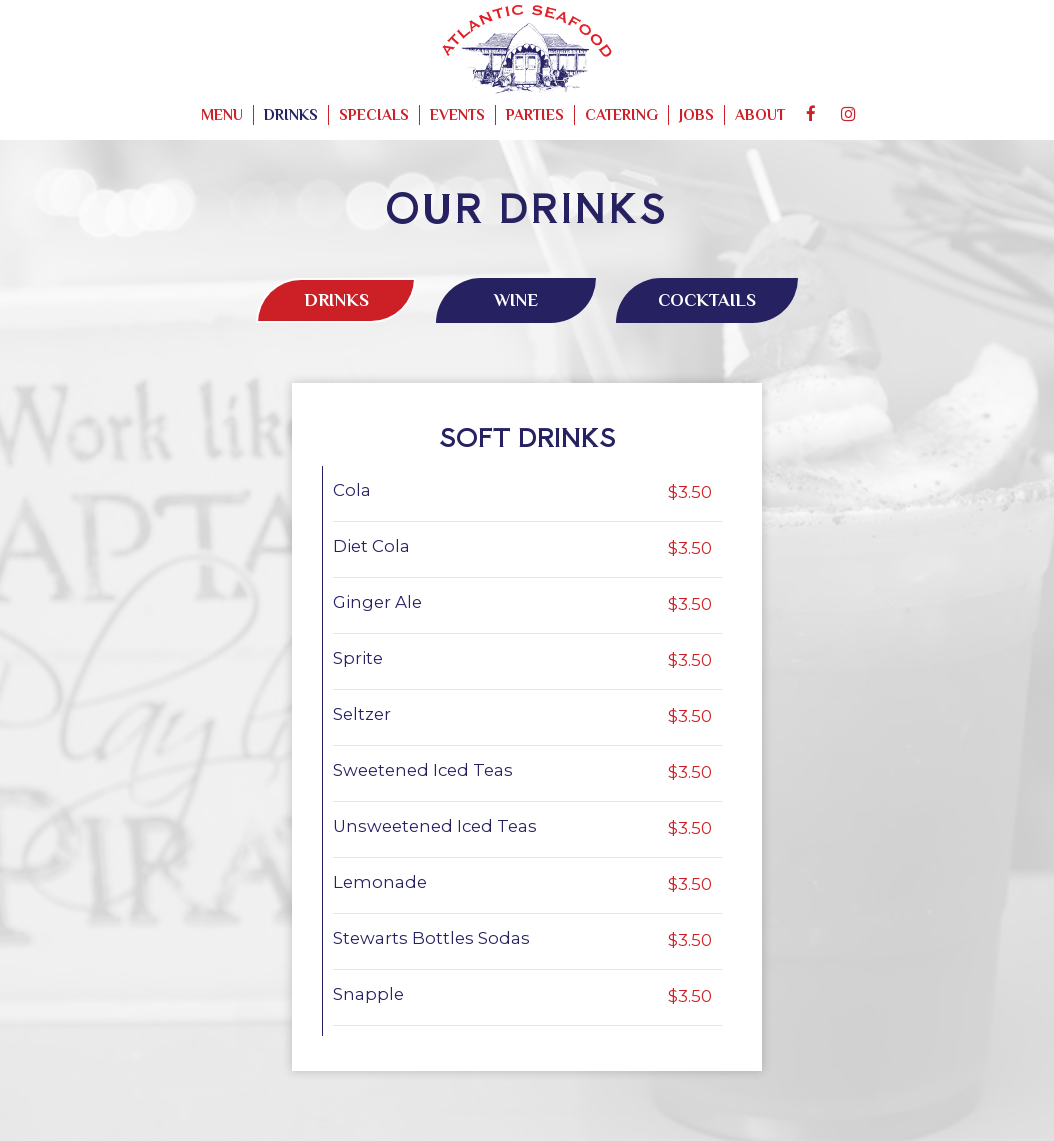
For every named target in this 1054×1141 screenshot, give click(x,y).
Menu (222, 114)
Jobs (696, 114)
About (760, 114)
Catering (621, 114)
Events (457, 114)
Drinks (291, 114)
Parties (535, 114)
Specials (374, 114)
